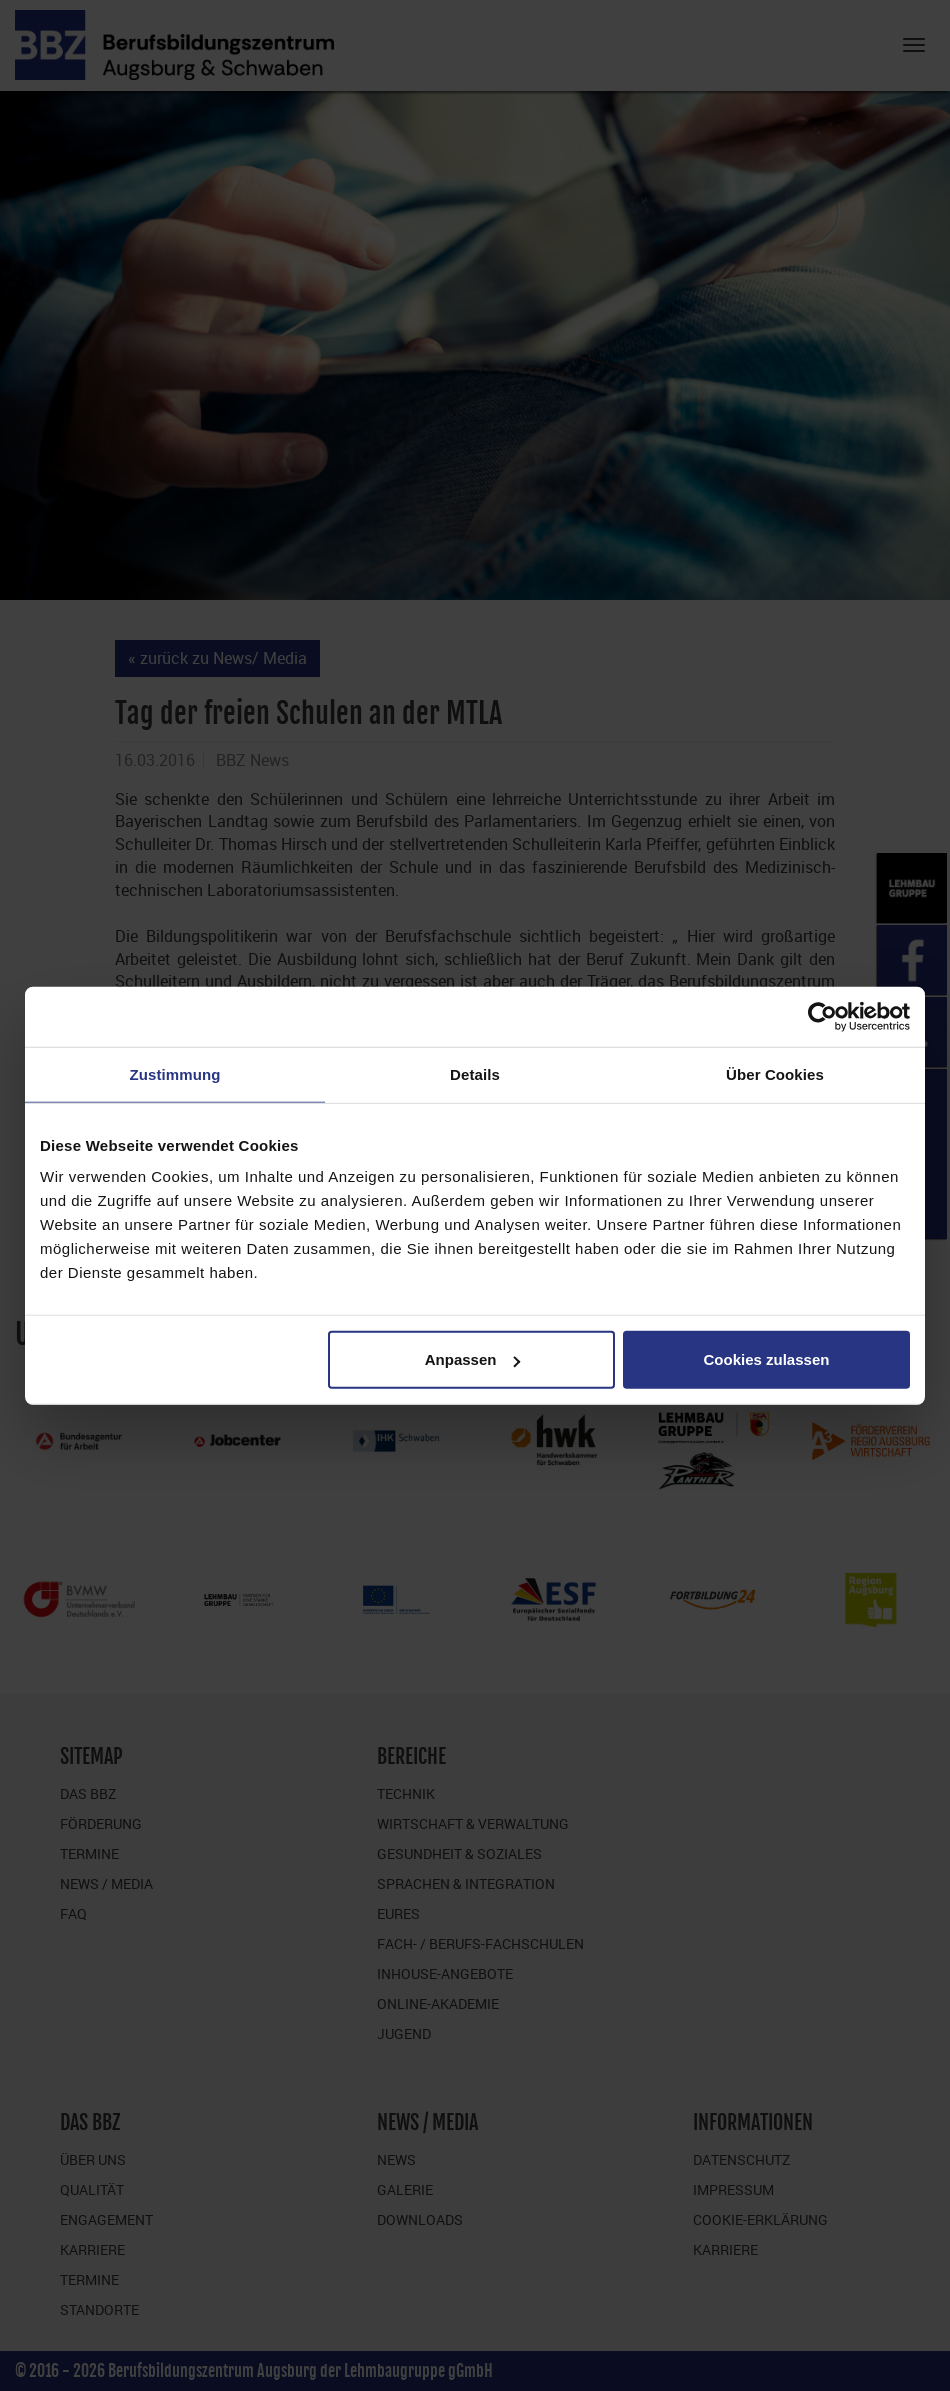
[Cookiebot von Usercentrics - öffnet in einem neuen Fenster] (822, 1016)
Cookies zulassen (767, 1359)
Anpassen (473, 1359)
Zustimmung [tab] (175, 1073)
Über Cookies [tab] (775, 1073)
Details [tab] (475, 1073)
